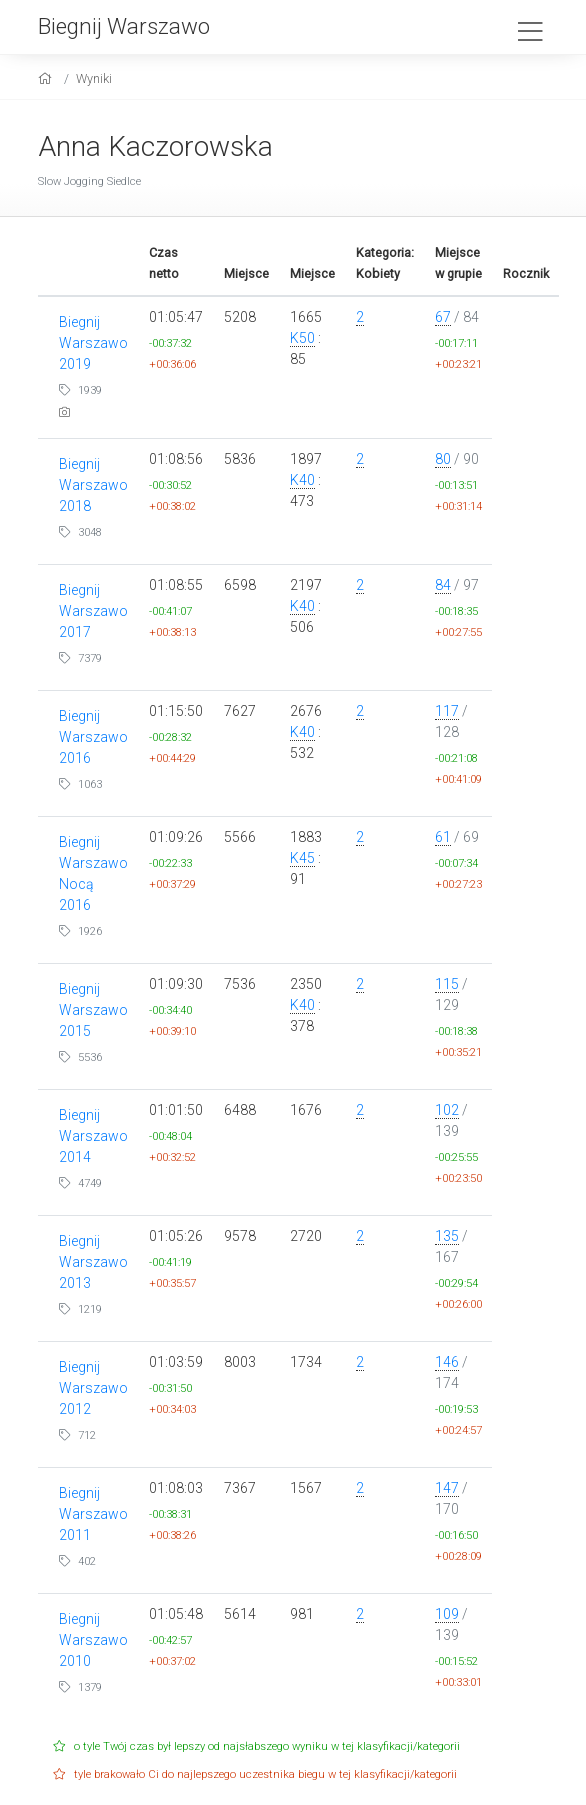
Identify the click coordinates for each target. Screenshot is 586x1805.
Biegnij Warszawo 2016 (93, 737)
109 (447, 1614)
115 (447, 984)
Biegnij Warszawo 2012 (93, 1388)
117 (447, 711)
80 (443, 459)
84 (443, 585)
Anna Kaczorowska (155, 146)
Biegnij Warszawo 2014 (93, 1136)
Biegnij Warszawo (124, 26)
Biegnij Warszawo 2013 (93, 1262)
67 (443, 317)
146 (447, 1362)
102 (447, 1110)
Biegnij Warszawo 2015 (93, 1010)
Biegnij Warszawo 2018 (93, 485)
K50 (302, 338)
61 (443, 837)
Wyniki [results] (94, 78)
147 (447, 1488)
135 (447, 1236)
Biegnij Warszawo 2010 (93, 1640)
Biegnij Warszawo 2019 (93, 343)
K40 (302, 480)
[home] (47, 78)
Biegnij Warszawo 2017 (93, 611)
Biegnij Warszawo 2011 (93, 1514)
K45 (302, 858)
